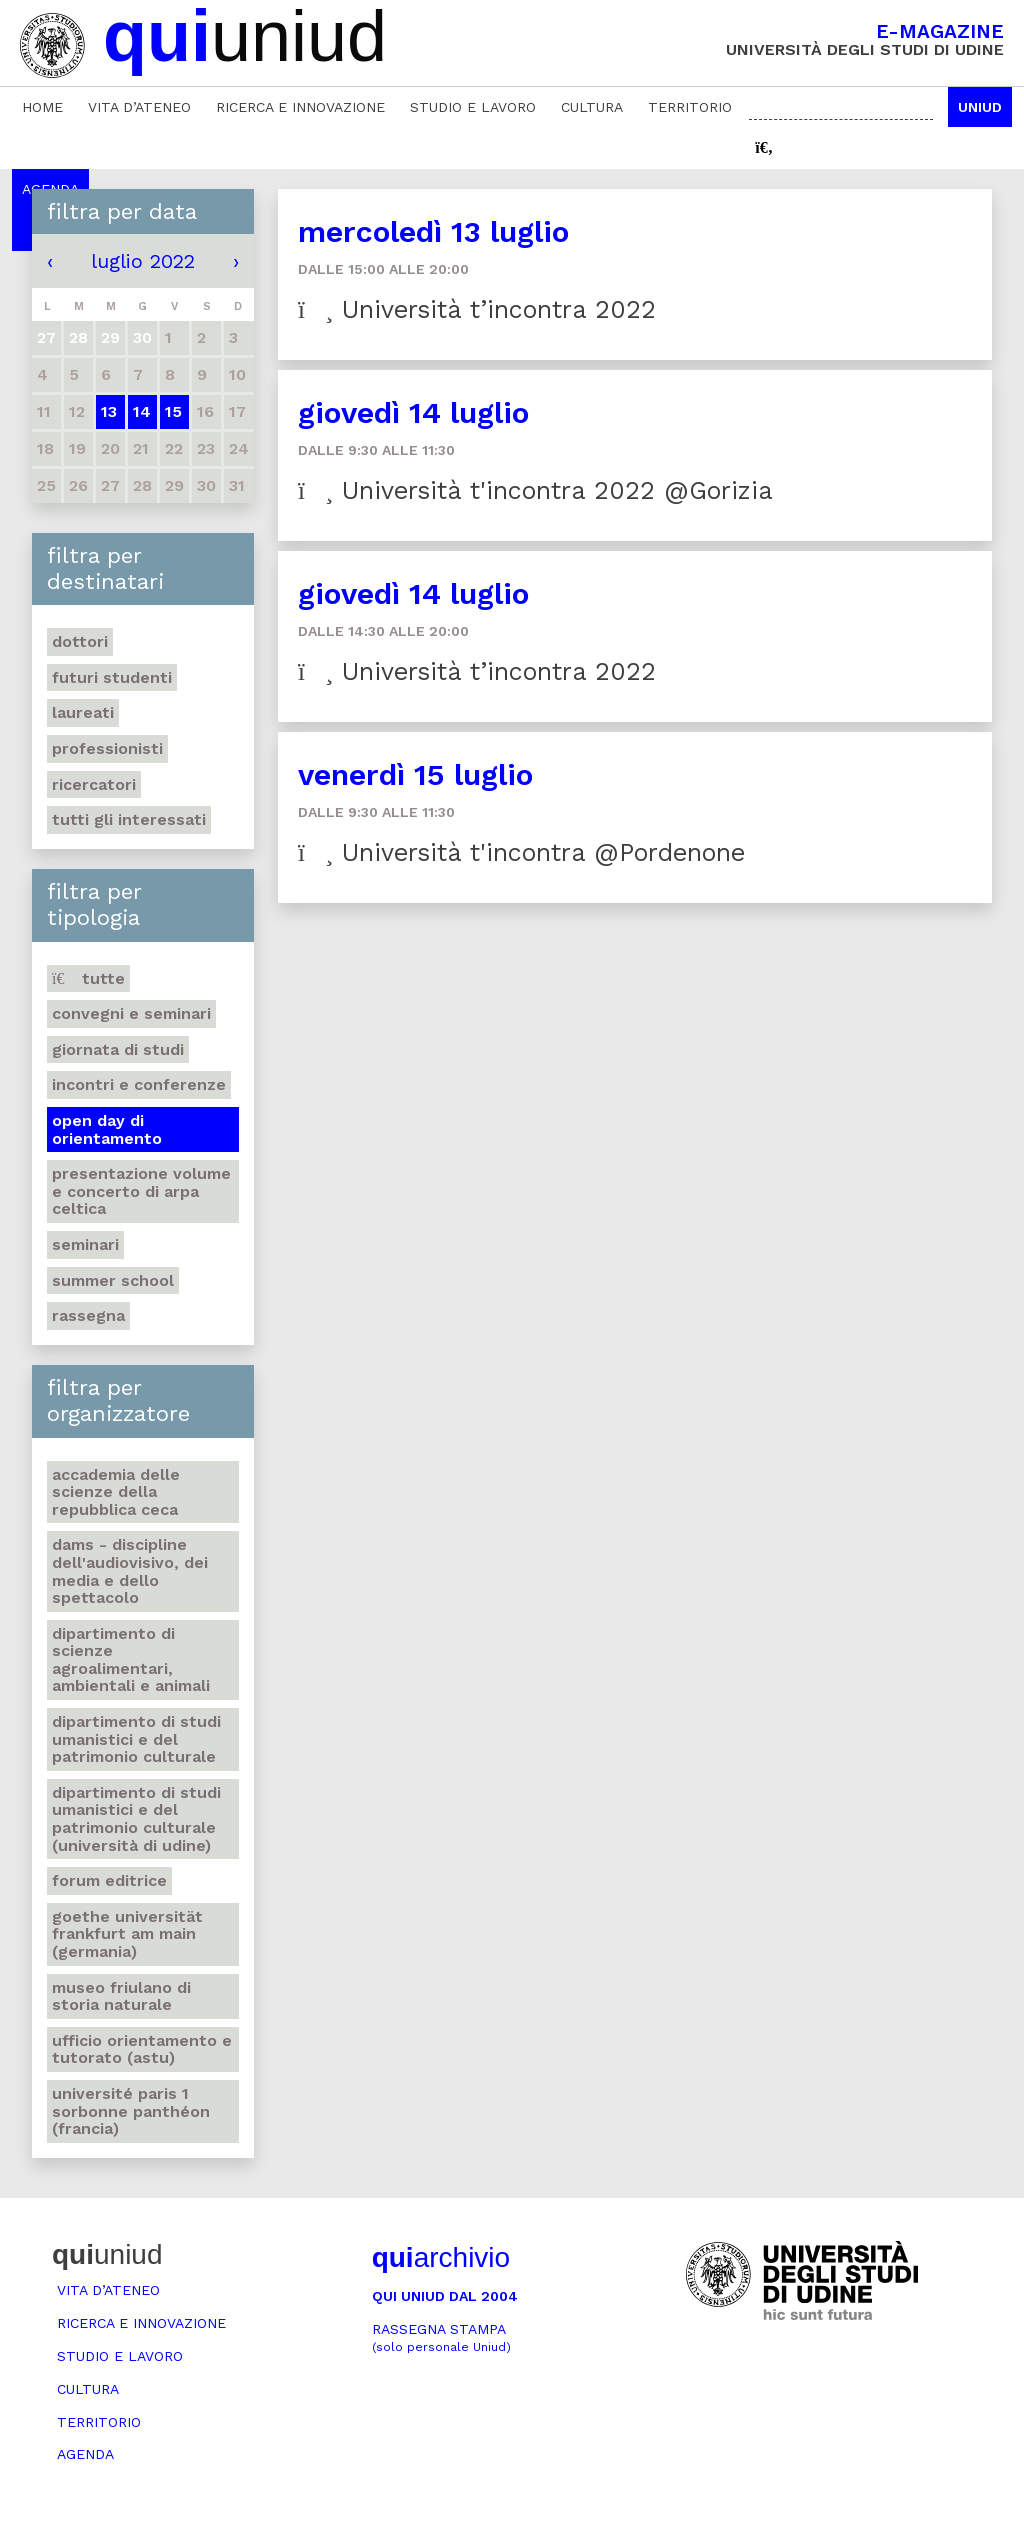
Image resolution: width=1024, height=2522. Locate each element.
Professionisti (107, 748)
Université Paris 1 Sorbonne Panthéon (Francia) (131, 2111)
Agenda (85, 2454)
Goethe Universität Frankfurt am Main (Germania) (127, 1934)
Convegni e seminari (131, 1013)
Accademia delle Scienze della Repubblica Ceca (116, 1492)
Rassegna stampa (441, 2337)
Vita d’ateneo (139, 107)
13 (109, 411)
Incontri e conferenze (139, 1084)
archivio (441, 2257)
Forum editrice (109, 1880)
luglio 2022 (143, 261)
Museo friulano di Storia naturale (121, 1996)
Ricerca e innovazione (300, 107)
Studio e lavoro (473, 107)
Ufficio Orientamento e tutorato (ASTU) (142, 2049)
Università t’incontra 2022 (477, 309)
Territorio (690, 107)
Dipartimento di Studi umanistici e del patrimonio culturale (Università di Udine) (136, 1819)
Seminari (85, 1244)
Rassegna (88, 1315)
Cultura (592, 107)
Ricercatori (94, 784)
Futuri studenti (112, 677)
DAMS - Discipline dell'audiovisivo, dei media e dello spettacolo (130, 1571)
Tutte (88, 978)
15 (173, 411)
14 (142, 411)
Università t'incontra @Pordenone (521, 852)
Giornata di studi (118, 1049)
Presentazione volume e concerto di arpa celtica (141, 1191)
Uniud (980, 107)
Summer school (113, 1280)
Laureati (83, 712)
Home (42, 107)
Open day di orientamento (107, 1129)
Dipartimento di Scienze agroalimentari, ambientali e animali (131, 1660)
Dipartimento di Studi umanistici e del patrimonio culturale (136, 1739)
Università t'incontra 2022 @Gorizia (535, 490)
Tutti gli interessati (129, 819)
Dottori (80, 641)
